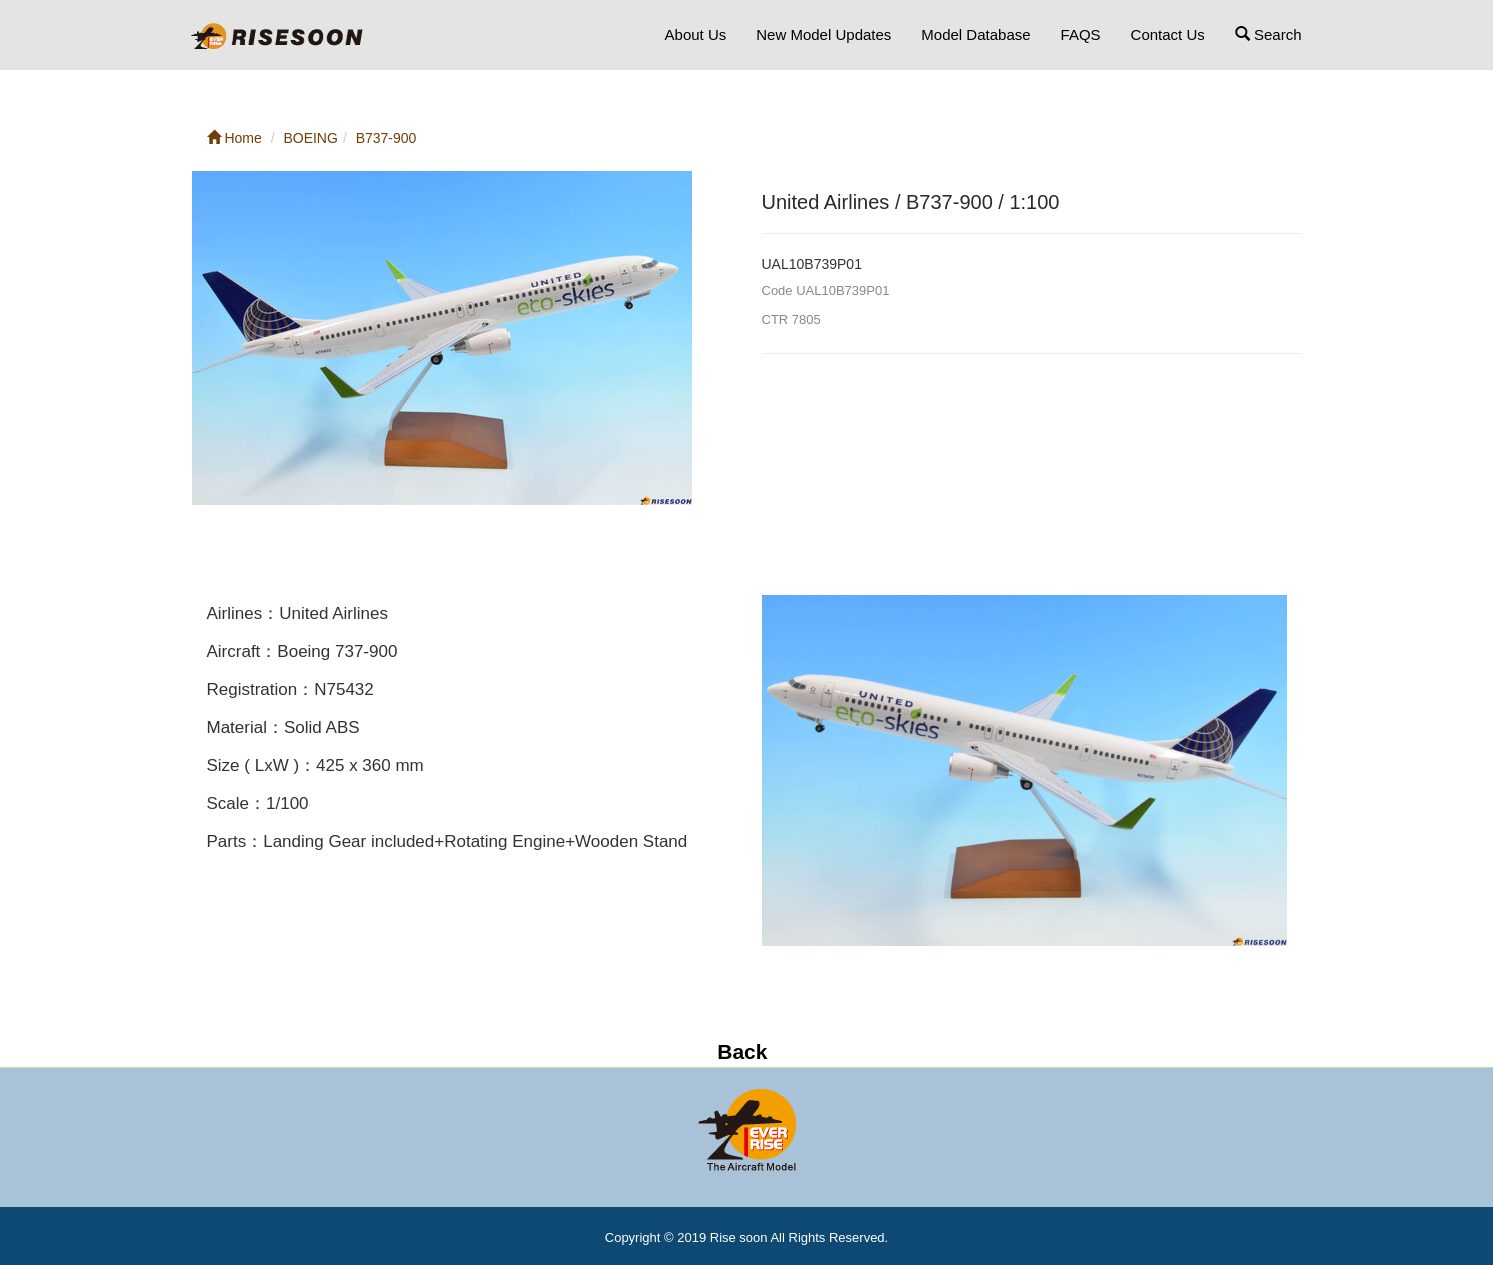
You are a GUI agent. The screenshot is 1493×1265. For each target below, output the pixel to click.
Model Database (975, 34)
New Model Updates (823, 34)
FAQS (1081, 34)
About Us (696, 34)
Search (1268, 34)
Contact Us (1168, 34)
